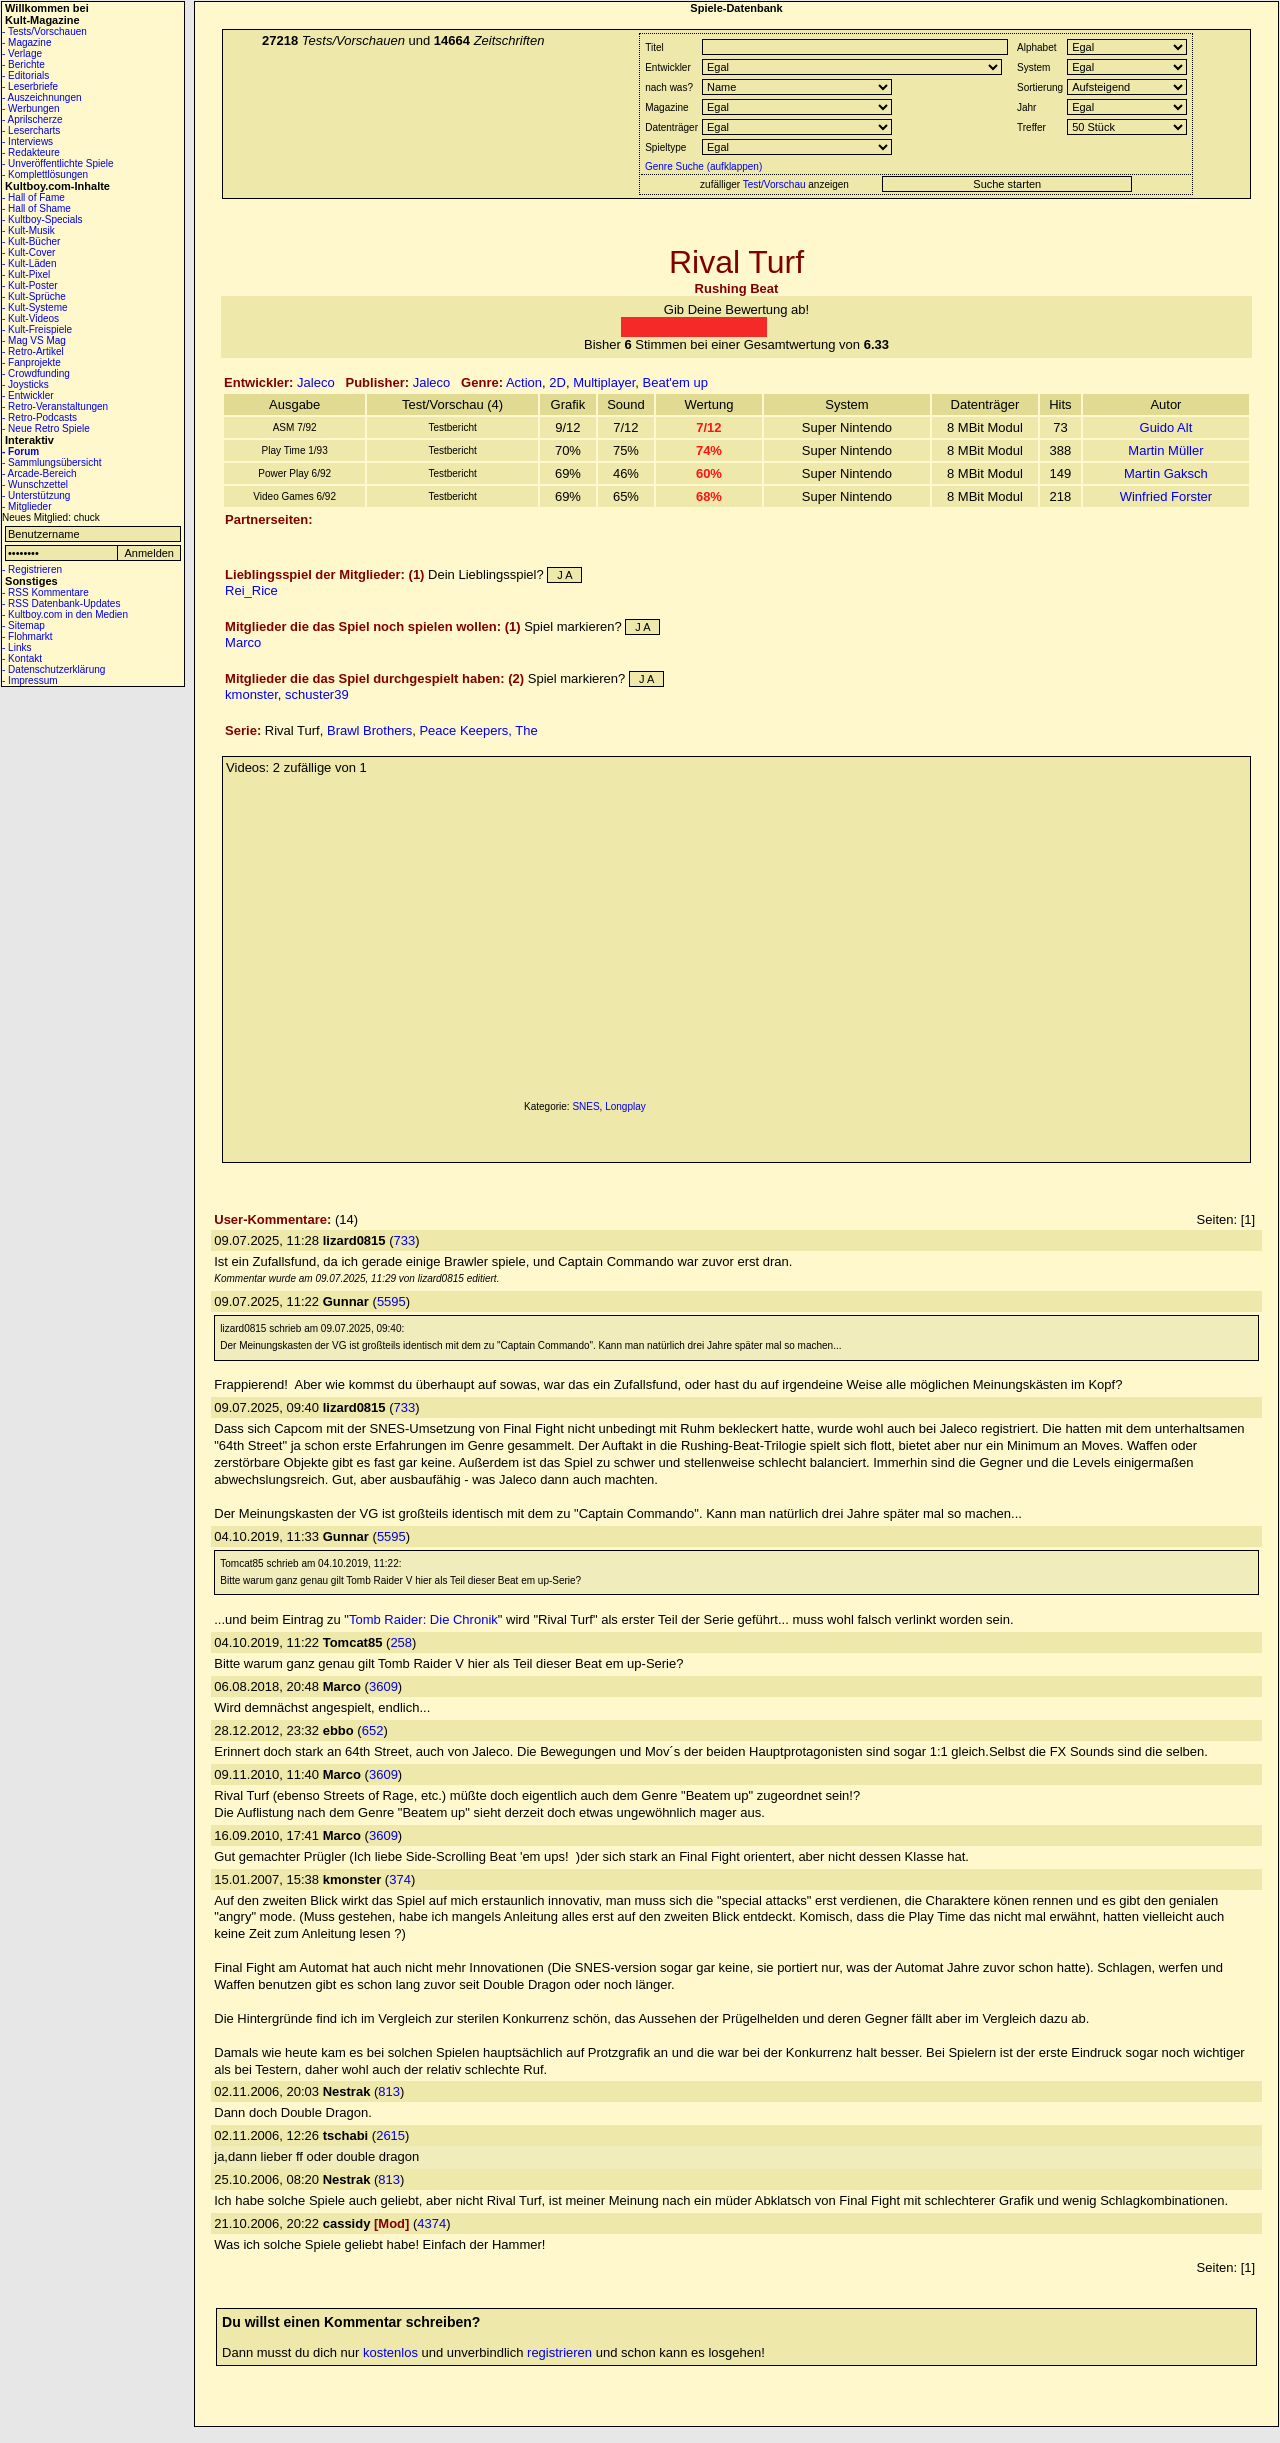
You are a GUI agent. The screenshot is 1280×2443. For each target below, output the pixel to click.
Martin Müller (1165, 450)
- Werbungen (31, 108)
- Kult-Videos (30, 318)
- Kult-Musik (28, 230)
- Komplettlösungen (45, 174)
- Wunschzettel (35, 484)
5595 (391, 1301)
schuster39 (317, 694)
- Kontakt (22, 658)
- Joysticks (25, 384)
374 (400, 1879)
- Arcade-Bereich (39, 473)
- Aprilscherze (32, 119)
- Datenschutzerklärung (53, 669)
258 (401, 1642)
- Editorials (25, 75)
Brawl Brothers (369, 730)
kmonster (251, 694)
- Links (16, 647)
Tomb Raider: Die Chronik (423, 1619)
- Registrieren (32, 569)
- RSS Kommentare (45, 592)
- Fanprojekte (31, 362)
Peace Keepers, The (478, 730)
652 (373, 1730)
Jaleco (316, 382)
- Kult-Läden (29, 263)
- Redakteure (31, 152)
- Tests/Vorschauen (44, 31)
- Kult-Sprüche (34, 296)
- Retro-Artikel (33, 351)
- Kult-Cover (28, 252)
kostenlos (390, 2352)
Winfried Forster (1166, 496)
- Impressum (30, 680)
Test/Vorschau (774, 184)
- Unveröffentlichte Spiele (58, 163)
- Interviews (27, 141)
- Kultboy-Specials (42, 219)
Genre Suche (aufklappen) (702, 166)
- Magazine (26, 42)
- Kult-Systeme (35, 307)
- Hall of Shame (36, 208)
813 (389, 2091)
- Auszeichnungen (42, 97)
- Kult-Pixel (26, 274)
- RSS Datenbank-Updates (61, 603)
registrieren (559, 2352)
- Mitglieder (26, 506)
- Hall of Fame (33, 197)
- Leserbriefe (30, 86)
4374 (431, 2223)
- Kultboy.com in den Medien (65, 614)
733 (405, 1240)
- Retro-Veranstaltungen (55, 406)
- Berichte (23, 64)
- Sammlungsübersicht (51, 462)
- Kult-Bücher (31, 241)
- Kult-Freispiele (37, 329)
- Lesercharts (31, 130)
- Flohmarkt (27, 636)
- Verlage (22, 53)
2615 (390, 2135)
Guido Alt (1166, 427)
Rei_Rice (251, 590)
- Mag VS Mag (34, 340)
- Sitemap (23, 625)
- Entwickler (28, 395)
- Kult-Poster (30, 285)
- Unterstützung (36, 495)
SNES (585, 1106)
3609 (383, 1686)
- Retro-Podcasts (39, 417)
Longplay (625, 1106)
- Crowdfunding (36, 373)
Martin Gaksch (1166, 473)
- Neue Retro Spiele (46, 428)
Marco (243, 642)
